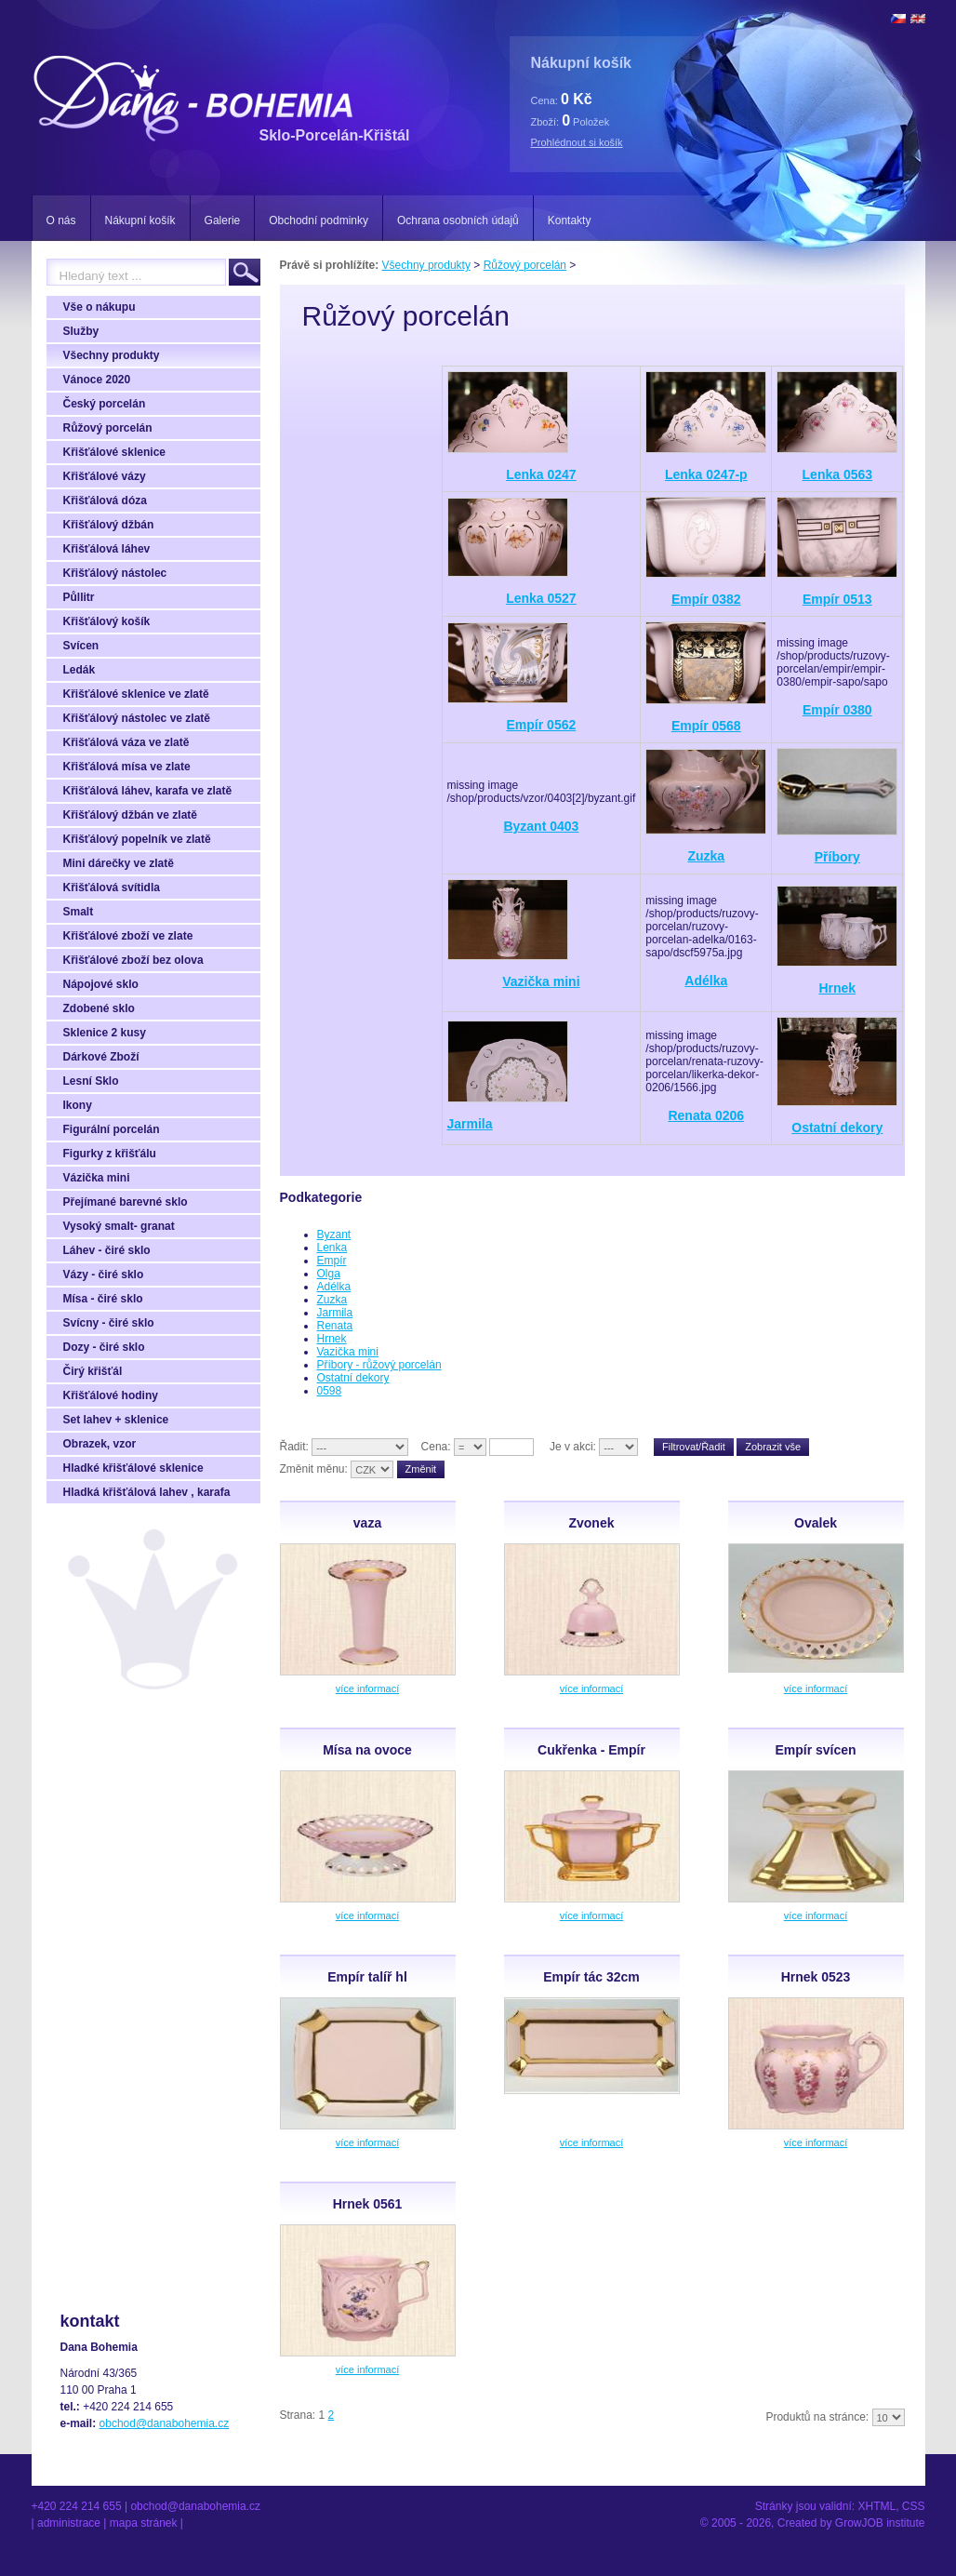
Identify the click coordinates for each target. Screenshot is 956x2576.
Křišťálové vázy (104, 476)
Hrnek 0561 (368, 2203)
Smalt (78, 911)
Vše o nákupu (99, 307)
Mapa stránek (144, 2522)
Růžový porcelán (108, 427)
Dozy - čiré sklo (104, 1347)
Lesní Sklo (91, 1081)
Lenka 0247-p (706, 474)
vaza (367, 1522)
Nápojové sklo (101, 984)
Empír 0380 (837, 709)
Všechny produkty (111, 355)
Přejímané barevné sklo (125, 1201)
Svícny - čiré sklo (108, 1322)
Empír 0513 (837, 599)
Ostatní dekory (837, 1127)
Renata (335, 1325)
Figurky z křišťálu (109, 1153)
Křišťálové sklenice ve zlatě (136, 694)
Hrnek (837, 988)
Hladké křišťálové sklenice (133, 1468)
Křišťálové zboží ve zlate (128, 935)
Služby (81, 331)
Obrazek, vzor (100, 1443)
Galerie (223, 220)
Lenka (332, 1247)
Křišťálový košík (107, 621)
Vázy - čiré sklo (103, 1274)
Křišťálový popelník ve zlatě (137, 839)
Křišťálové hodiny (110, 1395)
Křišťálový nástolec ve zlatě (137, 718)
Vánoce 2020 (97, 379)
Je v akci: (573, 1446)
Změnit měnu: (314, 1468)
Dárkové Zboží (101, 1056)
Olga (328, 1273)
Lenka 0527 (541, 598)
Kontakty (569, 220)
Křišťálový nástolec (115, 573)
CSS (913, 2506)
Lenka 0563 (838, 474)
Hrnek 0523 (816, 1976)
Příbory (837, 856)
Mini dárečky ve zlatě (118, 863)
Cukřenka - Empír (591, 1749)
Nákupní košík (140, 220)
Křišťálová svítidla (111, 887)
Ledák (79, 669)
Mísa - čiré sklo (103, 1298)
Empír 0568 (706, 725)
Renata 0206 (706, 1115)
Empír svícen (815, 1749)
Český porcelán (104, 403)
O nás (61, 220)
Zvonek (591, 1522)
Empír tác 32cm (591, 1976)
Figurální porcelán (111, 1129)
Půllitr (79, 597)
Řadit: (294, 1446)
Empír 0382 (706, 599)
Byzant (334, 1234)
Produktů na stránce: (817, 2416)
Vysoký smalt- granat (119, 1226)
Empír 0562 (542, 724)
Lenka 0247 (541, 474)
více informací (367, 1688)
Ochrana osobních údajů (458, 220)
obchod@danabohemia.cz (165, 2423)
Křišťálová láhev (107, 548)
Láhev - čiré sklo (107, 1250)
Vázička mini (96, 1177)
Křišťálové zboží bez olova (133, 960)
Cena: (436, 1446)
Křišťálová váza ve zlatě (126, 742)
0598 (329, 1390)
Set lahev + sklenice (116, 1419)
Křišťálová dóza (105, 500)
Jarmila (470, 1123)
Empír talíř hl (367, 1976)
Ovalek (815, 1522)
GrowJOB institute (880, 2522)
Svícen (81, 645)
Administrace (68, 2522)
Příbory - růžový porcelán (379, 1364)
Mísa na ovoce (367, 1749)
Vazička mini (540, 981)
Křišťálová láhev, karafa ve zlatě (147, 790)
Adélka (705, 980)
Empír (332, 1260)
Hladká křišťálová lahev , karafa (147, 1492)
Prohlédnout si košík (577, 142)
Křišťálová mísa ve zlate (127, 766)
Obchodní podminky (318, 220)
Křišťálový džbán (108, 524)
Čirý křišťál (93, 1371)
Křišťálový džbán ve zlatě (130, 814)
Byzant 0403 (540, 826)
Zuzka (705, 855)
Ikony (77, 1105)
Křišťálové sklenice (114, 452)
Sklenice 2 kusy (104, 1032)
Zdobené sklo (99, 1008)
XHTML (876, 2506)
